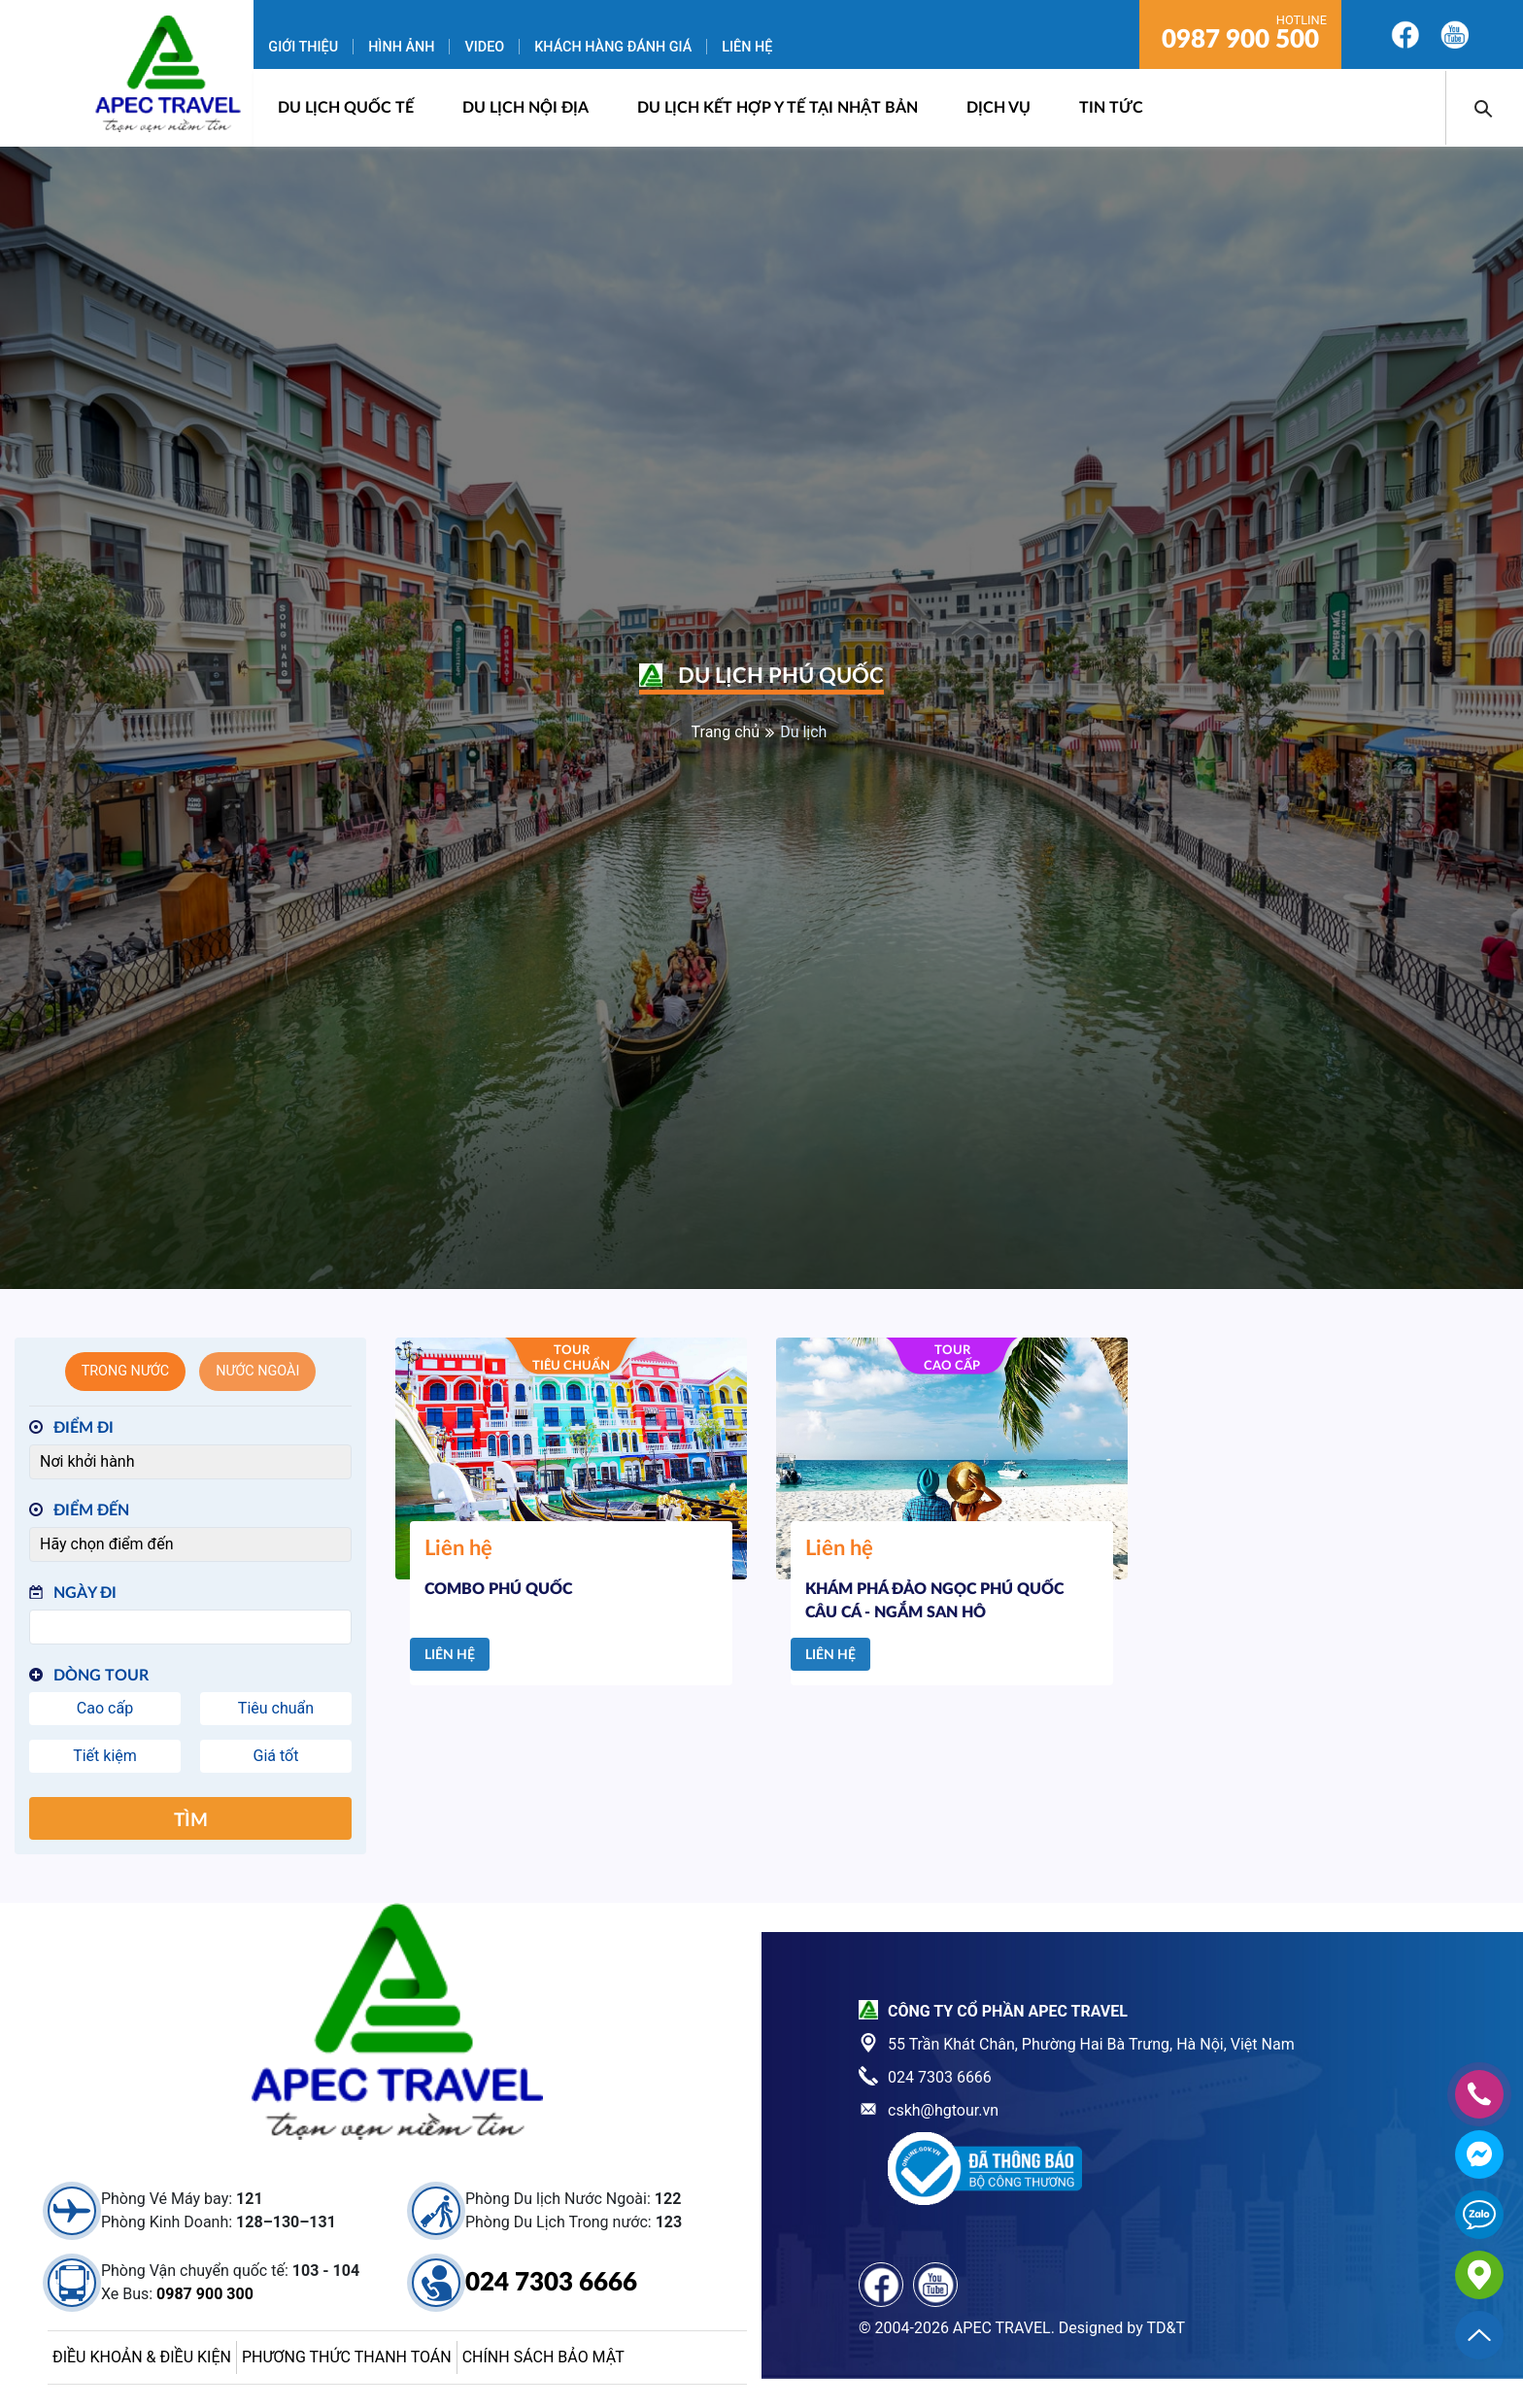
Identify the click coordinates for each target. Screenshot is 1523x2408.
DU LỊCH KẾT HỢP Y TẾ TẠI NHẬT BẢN (777, 108)
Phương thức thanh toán (347, 2357)
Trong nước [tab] (126, 1371)
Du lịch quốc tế (346, 108)
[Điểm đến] (190, 1544)
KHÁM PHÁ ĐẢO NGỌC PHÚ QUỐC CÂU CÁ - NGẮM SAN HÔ (934, 1600)
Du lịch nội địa (525, 108)
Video (484, 47)
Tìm (191, 1821)
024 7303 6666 (551, 2282)
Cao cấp (105, 1708)
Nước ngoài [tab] (257, 1371)
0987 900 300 (205, 2294)
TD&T (1165, 2328)
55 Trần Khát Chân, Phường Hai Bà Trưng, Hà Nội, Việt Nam (1091, 2044)
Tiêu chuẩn (276, 1708)
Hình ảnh (401, 47)
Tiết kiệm (105, 1756)
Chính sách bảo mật (543, 2357)
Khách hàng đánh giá (613, 47)
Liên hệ (747, 47)
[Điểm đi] (190, 1461)
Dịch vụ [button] (998, 108)
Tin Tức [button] (1111, 108)
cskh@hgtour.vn (943, 2110)
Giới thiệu (303, 47)
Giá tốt (276, 1756)
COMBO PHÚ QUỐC (498, 1589)
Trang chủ (726, 732)
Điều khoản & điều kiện (141, 2357)
